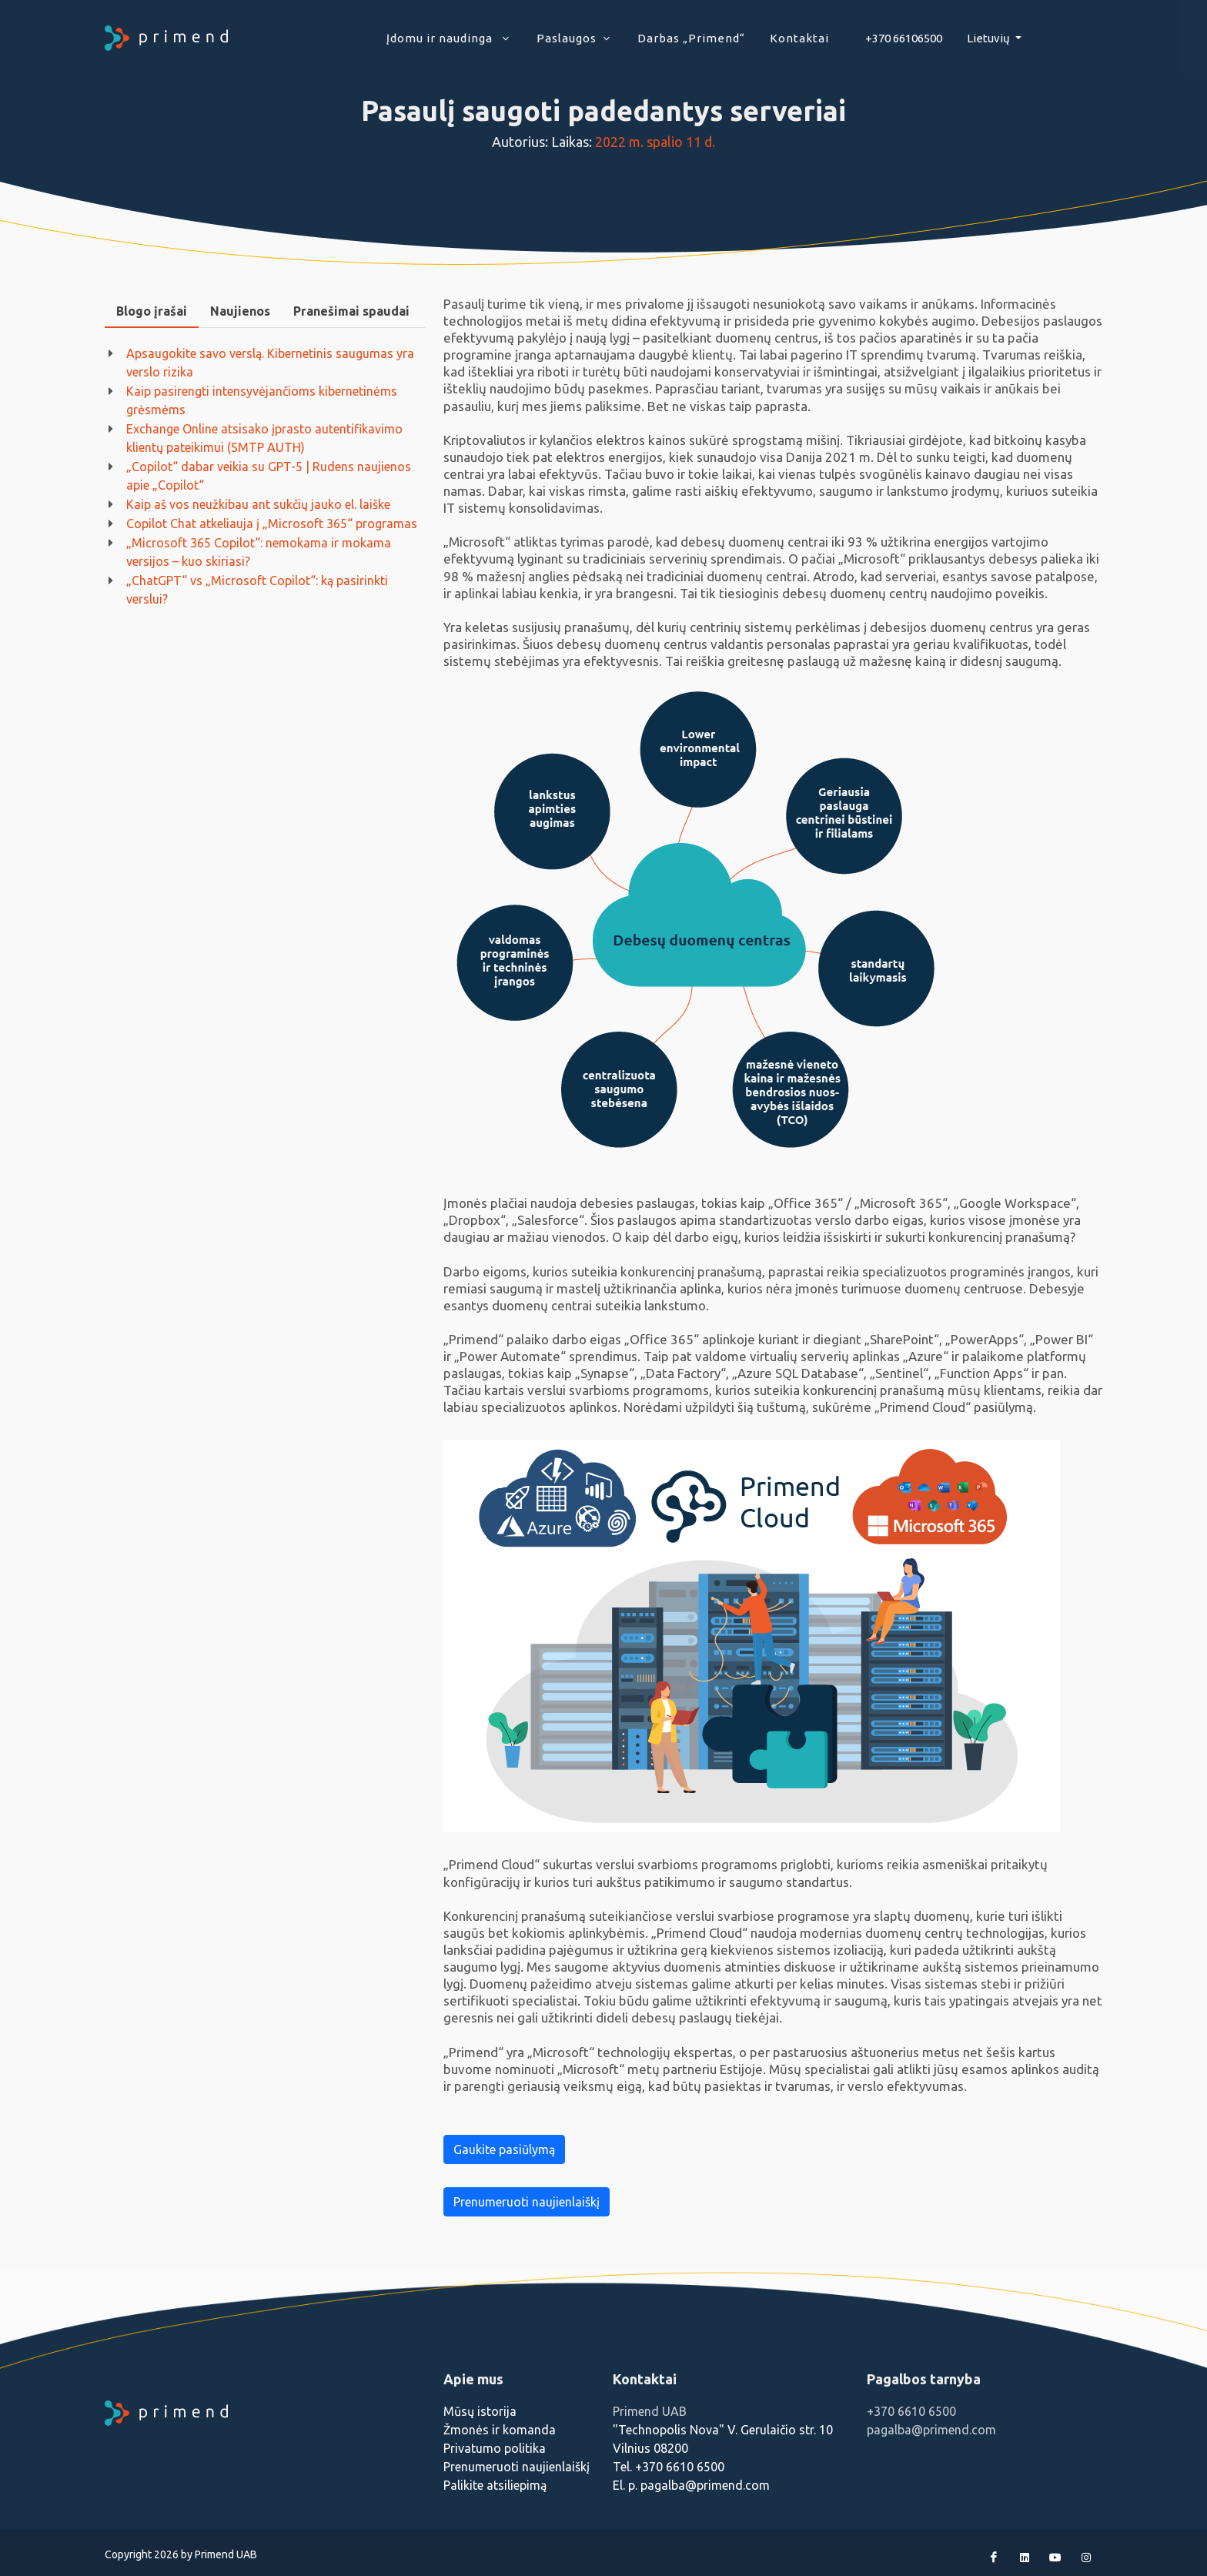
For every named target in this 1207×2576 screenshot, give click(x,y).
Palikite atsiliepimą (495, 2485)
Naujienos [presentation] (240, 311)
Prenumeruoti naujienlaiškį (526, 2202)
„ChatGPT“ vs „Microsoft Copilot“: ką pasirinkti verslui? (257, 590)
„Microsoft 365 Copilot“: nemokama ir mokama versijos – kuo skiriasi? (258, 552)
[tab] (152, 311)
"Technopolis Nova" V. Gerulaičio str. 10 (723, 2430)
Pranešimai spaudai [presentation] (351, 311)
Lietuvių (989, 38)
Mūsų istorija (480, 2411)
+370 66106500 (903, 38)
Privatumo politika (494, 2448)
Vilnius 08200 (650, 2448)
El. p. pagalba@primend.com (691, 2485)
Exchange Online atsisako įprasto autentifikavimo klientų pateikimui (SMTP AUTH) (264, 438)
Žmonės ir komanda (499, 2430)
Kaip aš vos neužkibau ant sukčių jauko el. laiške (258, 504)
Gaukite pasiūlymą (504, 2149)
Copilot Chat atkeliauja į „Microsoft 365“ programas (271, 523)
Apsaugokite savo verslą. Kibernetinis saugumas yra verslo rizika (270, 362)
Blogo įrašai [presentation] (151, 311)
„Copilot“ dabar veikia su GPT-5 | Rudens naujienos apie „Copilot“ (268, 476)
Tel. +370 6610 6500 (668, 2467)
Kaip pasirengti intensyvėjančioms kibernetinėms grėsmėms (261, 400)
